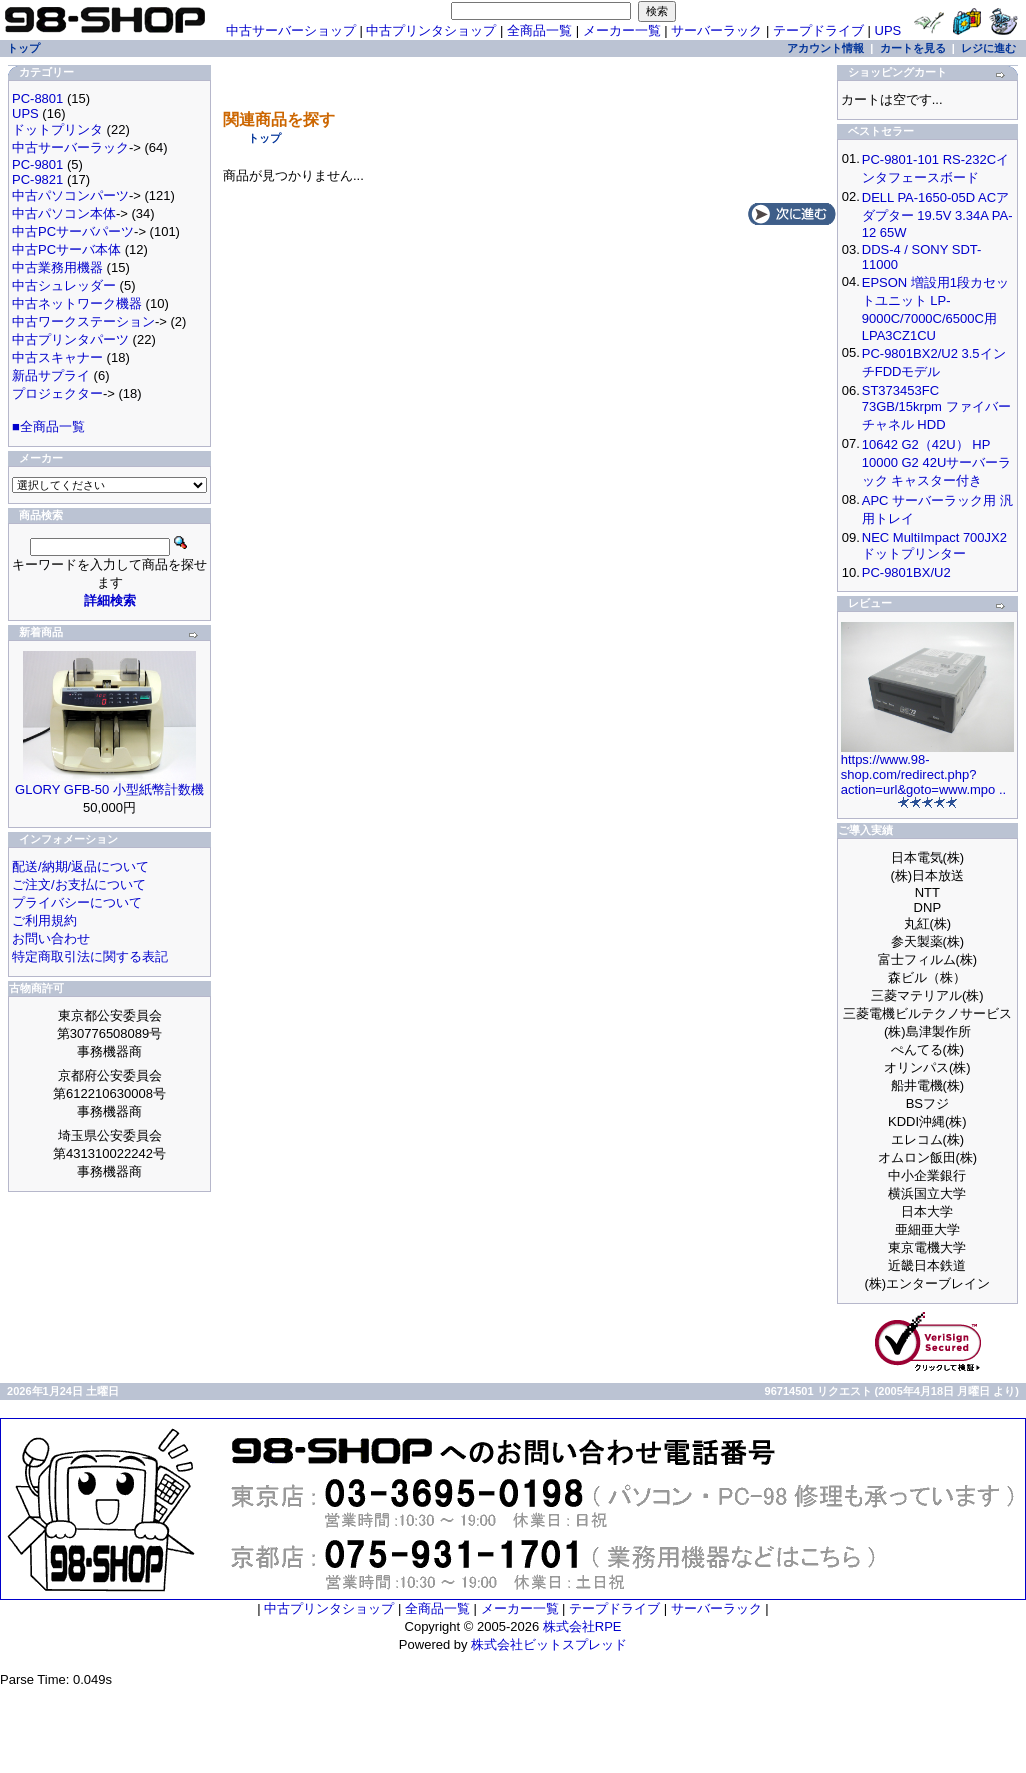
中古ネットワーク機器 (77, 303)
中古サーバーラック (70, 147)
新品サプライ (51, 375)
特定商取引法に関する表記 (90, 956)
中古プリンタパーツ (70, 339)
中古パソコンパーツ (70, 195)
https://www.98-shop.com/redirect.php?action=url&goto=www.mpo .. (923, 774)
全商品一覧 (539, 30)
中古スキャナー (57, 357)
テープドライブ (818, 30)
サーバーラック (716, 30)
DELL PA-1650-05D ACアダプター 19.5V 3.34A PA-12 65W (937, 215)
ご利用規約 (44, 920)
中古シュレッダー (64, 285)
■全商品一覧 (48, 426)
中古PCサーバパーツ (73, 231)
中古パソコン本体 (64, 213)
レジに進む (988, 48)
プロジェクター (57, 393)
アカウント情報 (825, 48)
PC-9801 (37, 164)
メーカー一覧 (622, 30)
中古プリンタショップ (431, 30)
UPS (888, 30)
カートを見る (913, 48)
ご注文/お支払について (79, 884)
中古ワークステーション (83, 321)
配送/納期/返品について (80, 866)
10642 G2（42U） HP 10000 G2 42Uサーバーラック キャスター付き (937, 462)
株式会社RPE (582, 1626)
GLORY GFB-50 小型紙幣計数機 (109, 789)
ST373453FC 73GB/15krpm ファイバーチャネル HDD (936, 407)
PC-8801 (37, 98)
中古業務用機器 (57, 267)
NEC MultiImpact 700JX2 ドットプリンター (934, 545)
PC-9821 (37, 179)
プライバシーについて (77, 902)
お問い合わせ (51, 938)
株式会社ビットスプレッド (549, 1644)
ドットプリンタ (57, 129)
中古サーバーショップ (291, 30)
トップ (264, 138)
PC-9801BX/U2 (906, 572)
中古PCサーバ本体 (66, 249)
